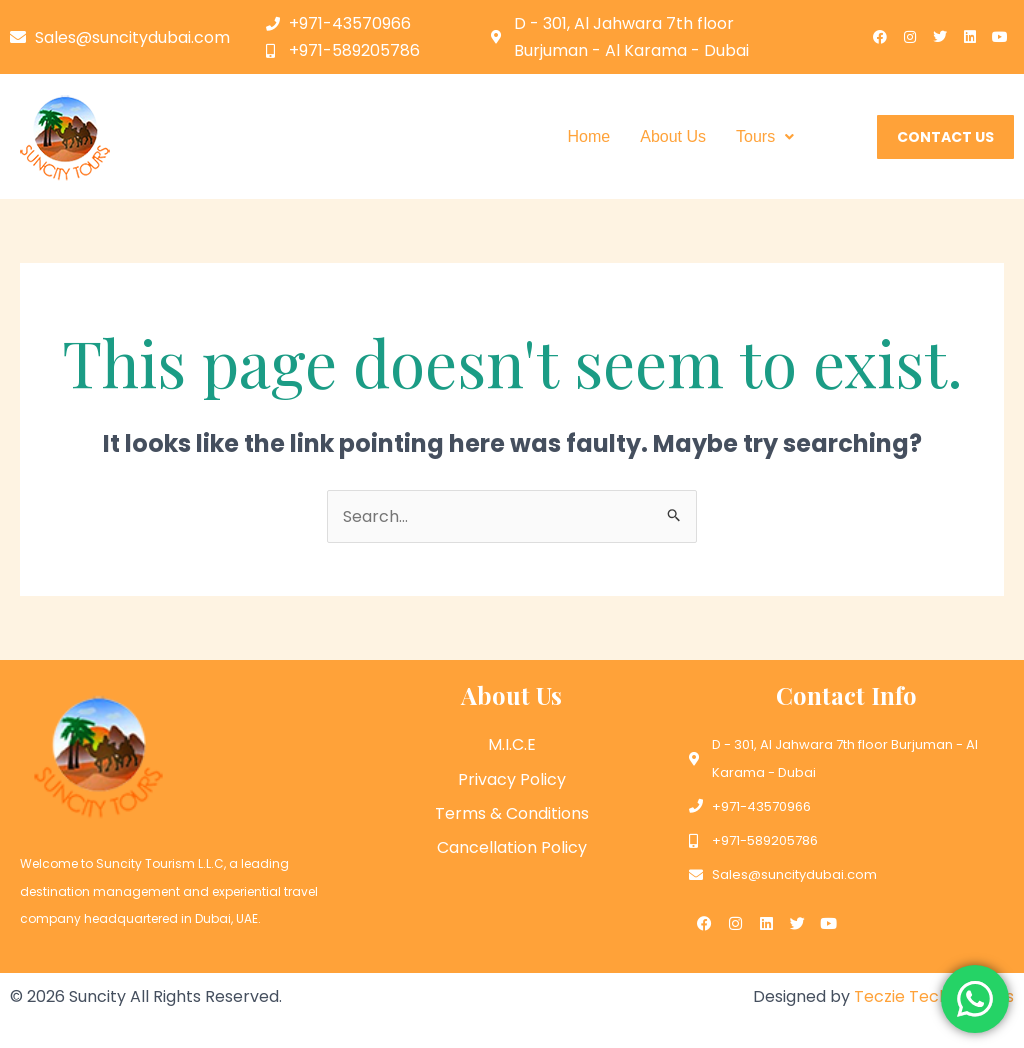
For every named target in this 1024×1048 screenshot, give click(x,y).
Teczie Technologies (934, 996)
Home (589, 136)
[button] (765, 137)
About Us (673, 136)
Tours (765, 136)
